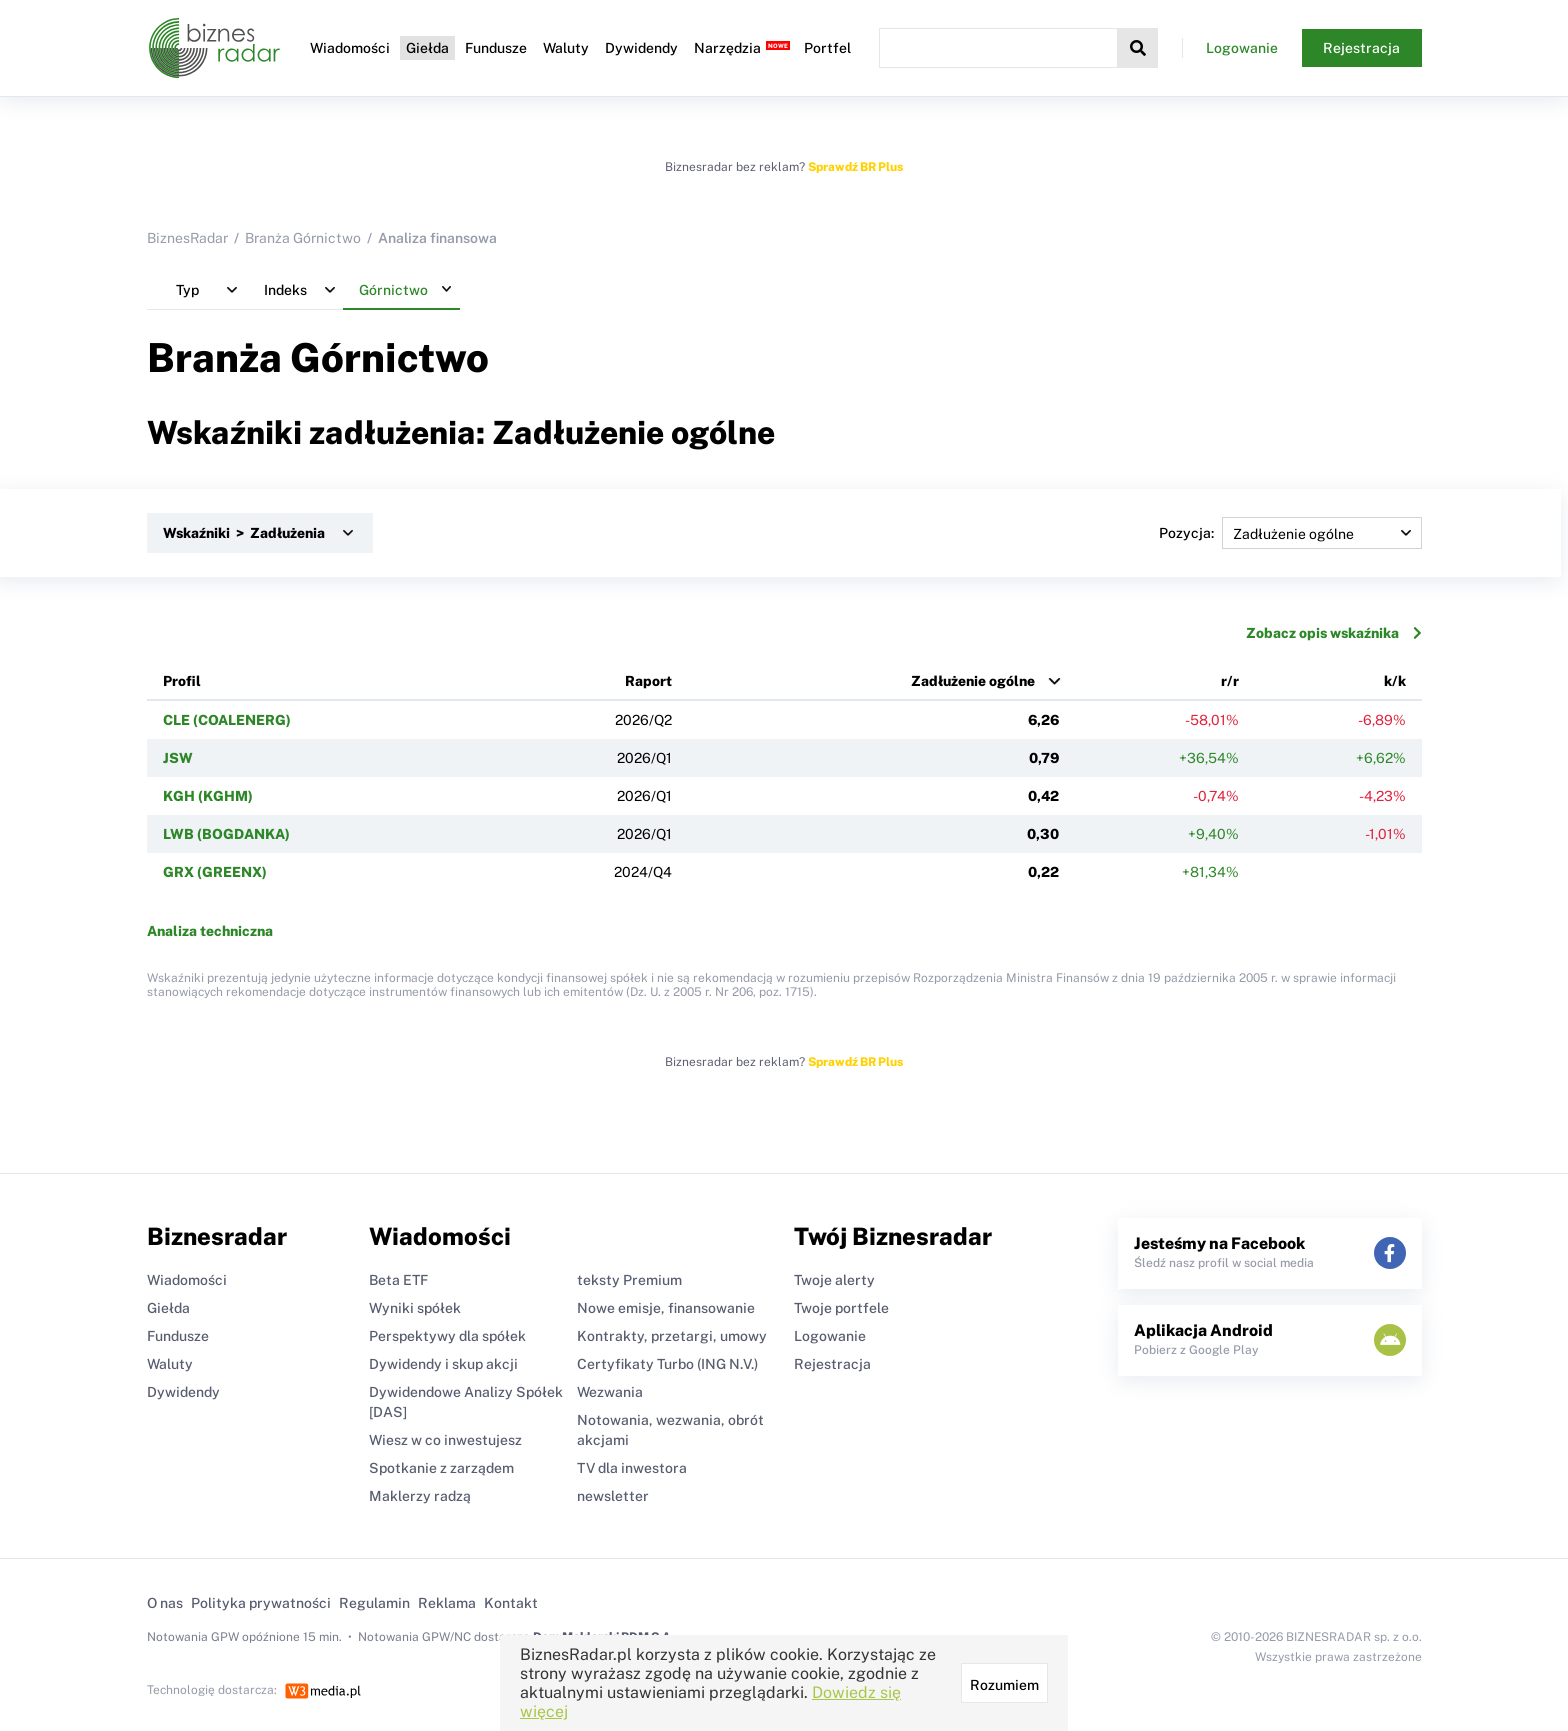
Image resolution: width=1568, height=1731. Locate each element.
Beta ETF (398, 1280)
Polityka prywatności (261, 1603)
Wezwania (610, 1392)
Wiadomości (350, 48)
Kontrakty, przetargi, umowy (672, 1336)
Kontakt (511, 1603)
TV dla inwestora (632, 1468)
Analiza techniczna (210, 931)
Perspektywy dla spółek (447, 1336)
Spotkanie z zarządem (441, 1468)
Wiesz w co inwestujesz (445, 1440)
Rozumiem (1004, 1685)
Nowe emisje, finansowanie (666, 1308)
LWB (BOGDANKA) (226, 834)
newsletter (613, 1496)
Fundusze (496, 48)
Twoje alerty (834, 1280)
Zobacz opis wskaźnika (1334, 633)
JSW (178, 758)
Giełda (427, 48)
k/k (1395, 681)
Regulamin (374, 1603)
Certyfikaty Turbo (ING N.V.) (667, 1364)
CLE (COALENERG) (227, 720)
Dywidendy (641, 48)
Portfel (827, 48)
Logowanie (1242, 48)
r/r (1230, 681)
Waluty (566, 48)
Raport (648, 681)
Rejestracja (1361, 48)
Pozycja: (1290, 533)
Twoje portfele (841, 1308)
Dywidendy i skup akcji (443, 1364)
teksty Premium (629, 1280)
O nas (165, 1603)
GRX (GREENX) (215, 872)
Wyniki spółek (415, 1308)
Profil (182, 681)
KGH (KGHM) (208, 796)
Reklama (447, 1603)
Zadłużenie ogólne (973, 681)
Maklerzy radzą (420, 1496)
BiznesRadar (187, 238)
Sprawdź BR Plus (855, 167)
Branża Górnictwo (303, 238)
